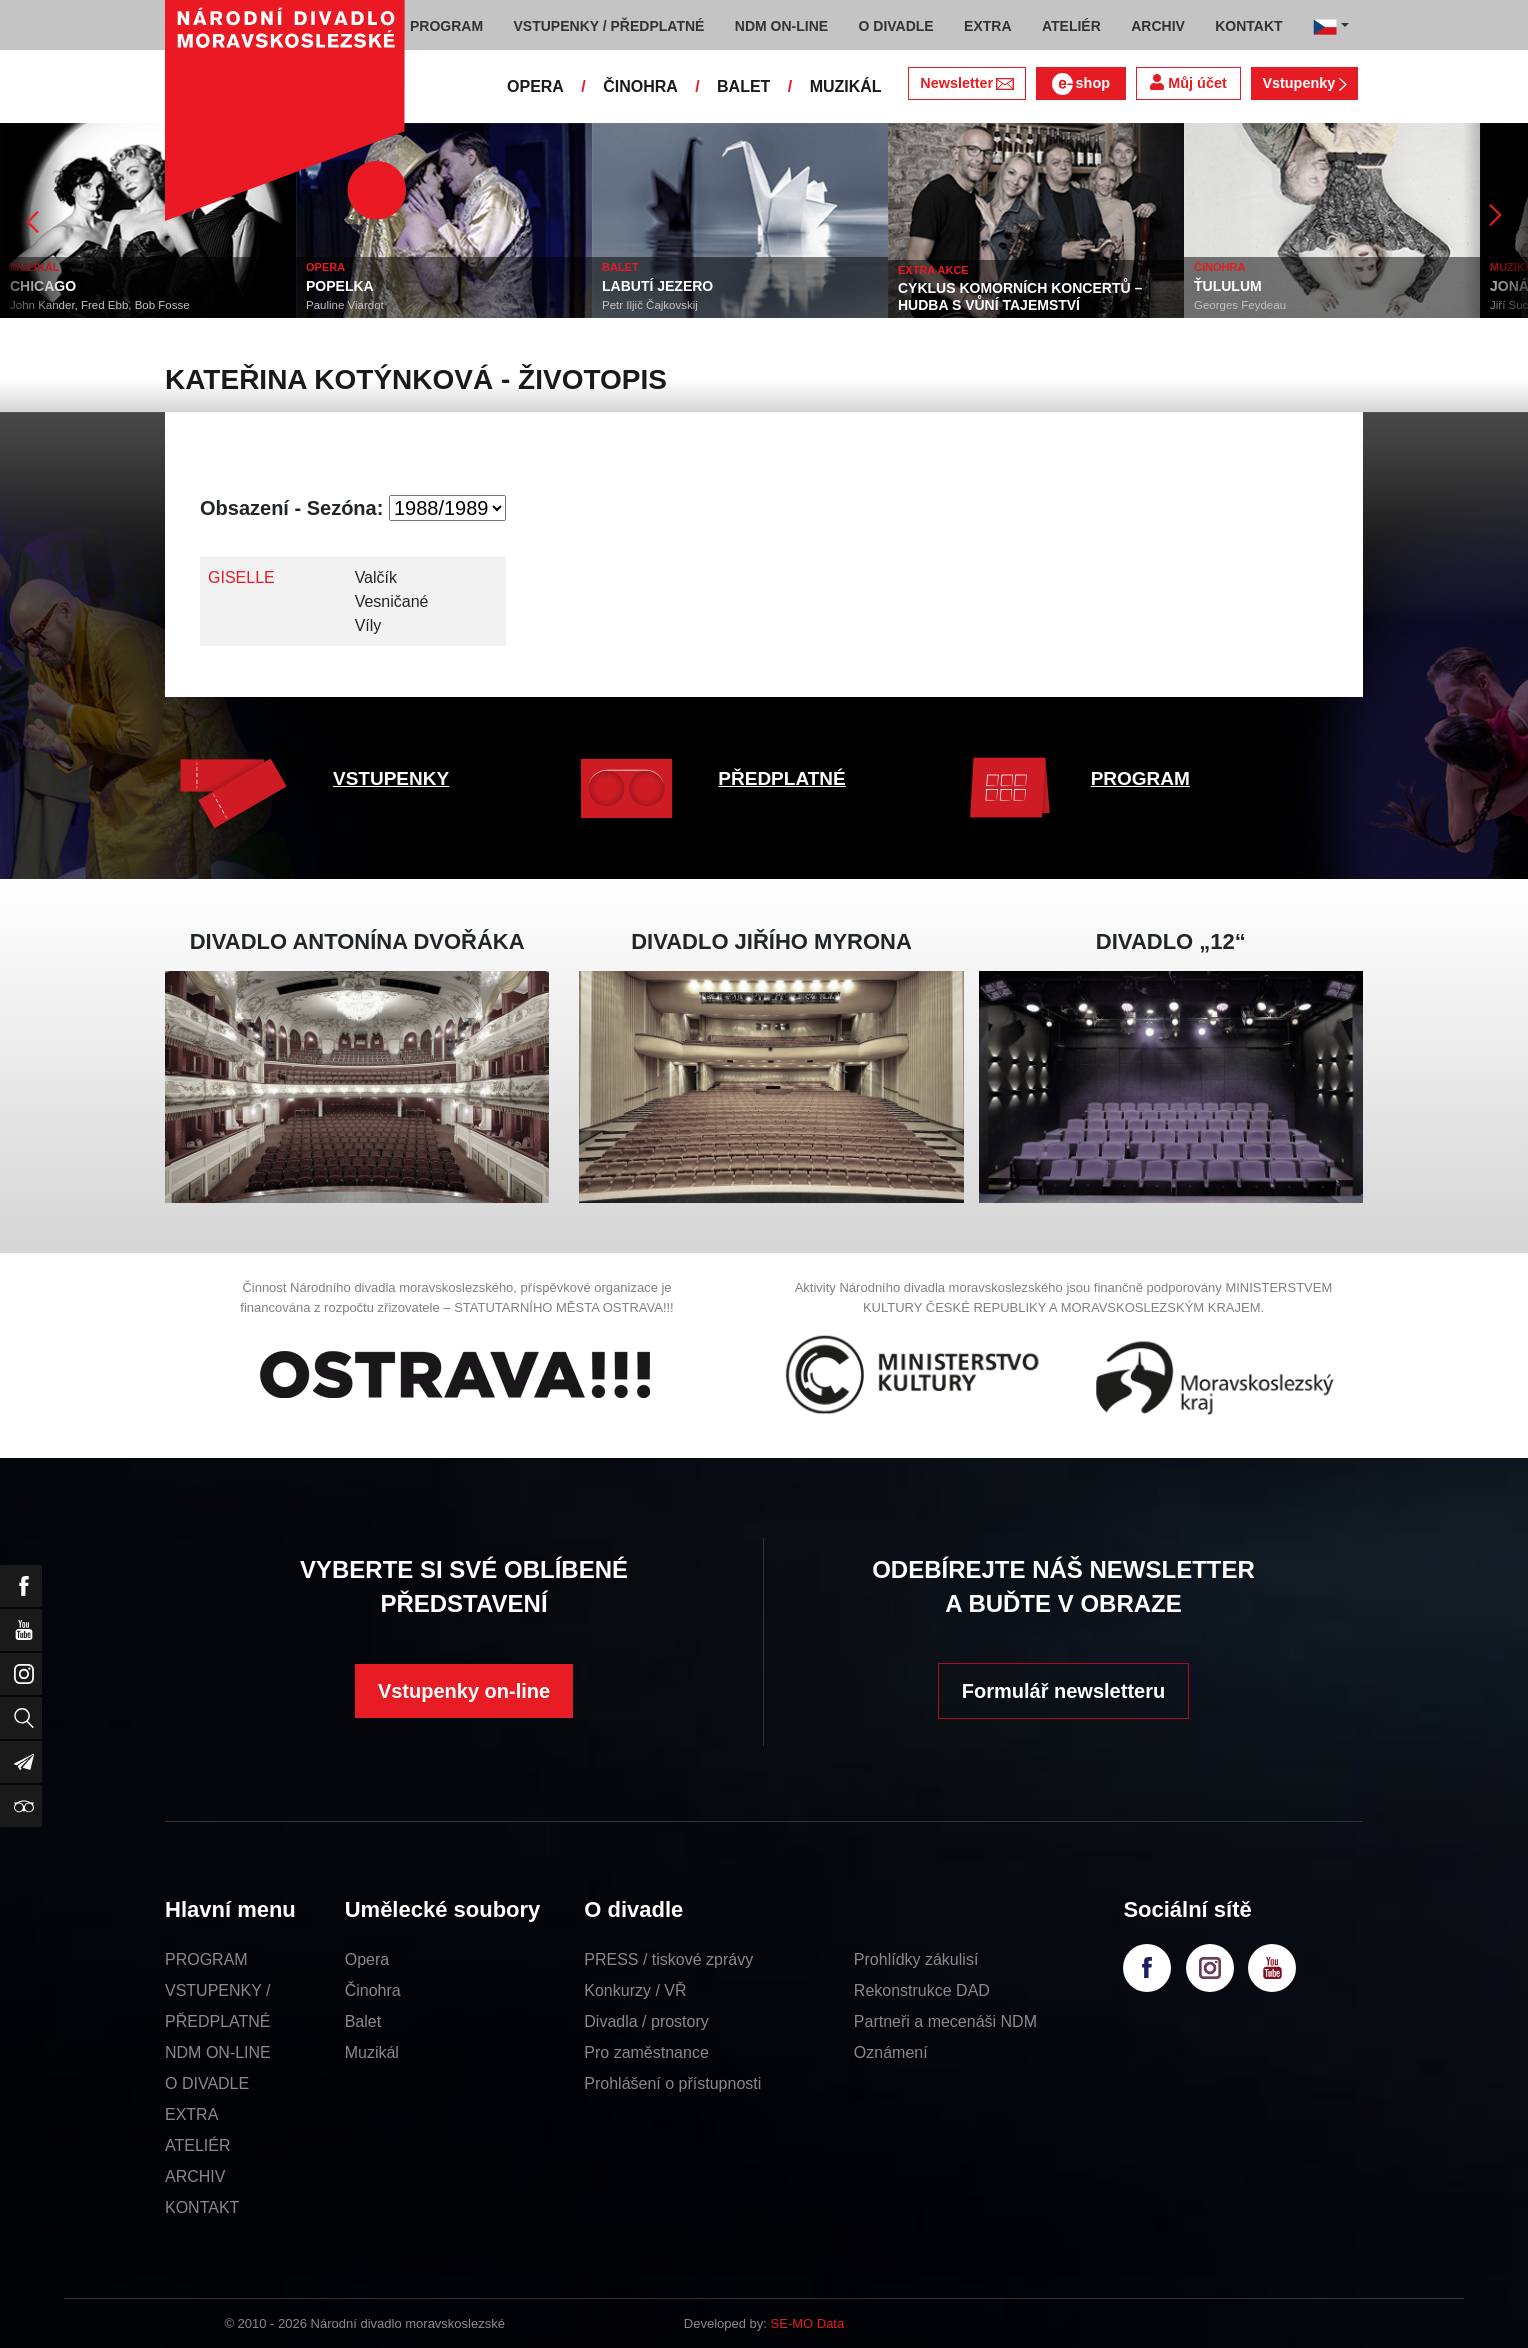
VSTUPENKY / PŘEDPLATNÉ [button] (609, 26)
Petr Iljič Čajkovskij (650, 305)
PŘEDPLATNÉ (781, 778)
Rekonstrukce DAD (922, 1990)
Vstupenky (1304, 83)
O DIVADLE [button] (896, 26)
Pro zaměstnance (646, 2052)
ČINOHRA (640, 86)
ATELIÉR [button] (1071, 26)
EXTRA (191, 2114)
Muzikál (372, 2052)
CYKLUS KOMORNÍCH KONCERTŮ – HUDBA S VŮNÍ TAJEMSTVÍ (1020, 296)
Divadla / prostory (646, 2021)
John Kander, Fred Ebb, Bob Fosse (100, 305)
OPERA (535, 86)
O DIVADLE (207, 2083)
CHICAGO (43, 286)
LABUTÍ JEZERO (657, 286)
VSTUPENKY (391, 778)
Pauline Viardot (345, 305)
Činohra (373, 1990)
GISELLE (241, 577)
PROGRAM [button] (446, 26)
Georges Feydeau (1240, 305)
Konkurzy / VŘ (635, 1990)
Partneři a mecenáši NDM (945, 2021)
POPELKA (340, 286)
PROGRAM (1140, 778)
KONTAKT (202, 2207)
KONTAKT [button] (1248, 26)
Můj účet (1188, 82)
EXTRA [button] (987, 26)
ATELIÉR (198, 2145)
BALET (743, 86)
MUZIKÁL (846, 86)
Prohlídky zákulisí (916, 1959)
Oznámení (891, 2052)
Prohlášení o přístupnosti (672, 2083)
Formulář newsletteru (1063, 1691)
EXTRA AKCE (933, 270)
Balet (363, 2021)
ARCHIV (195, 2176)
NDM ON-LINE (218, 2052)
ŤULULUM (1228, 286)
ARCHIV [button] (1158, 26)
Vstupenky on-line (464, 1691)
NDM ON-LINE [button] (781, 26)
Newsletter (966, 83)
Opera (367, 1959)
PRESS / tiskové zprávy (668, 1959)
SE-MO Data (808, 2323)
